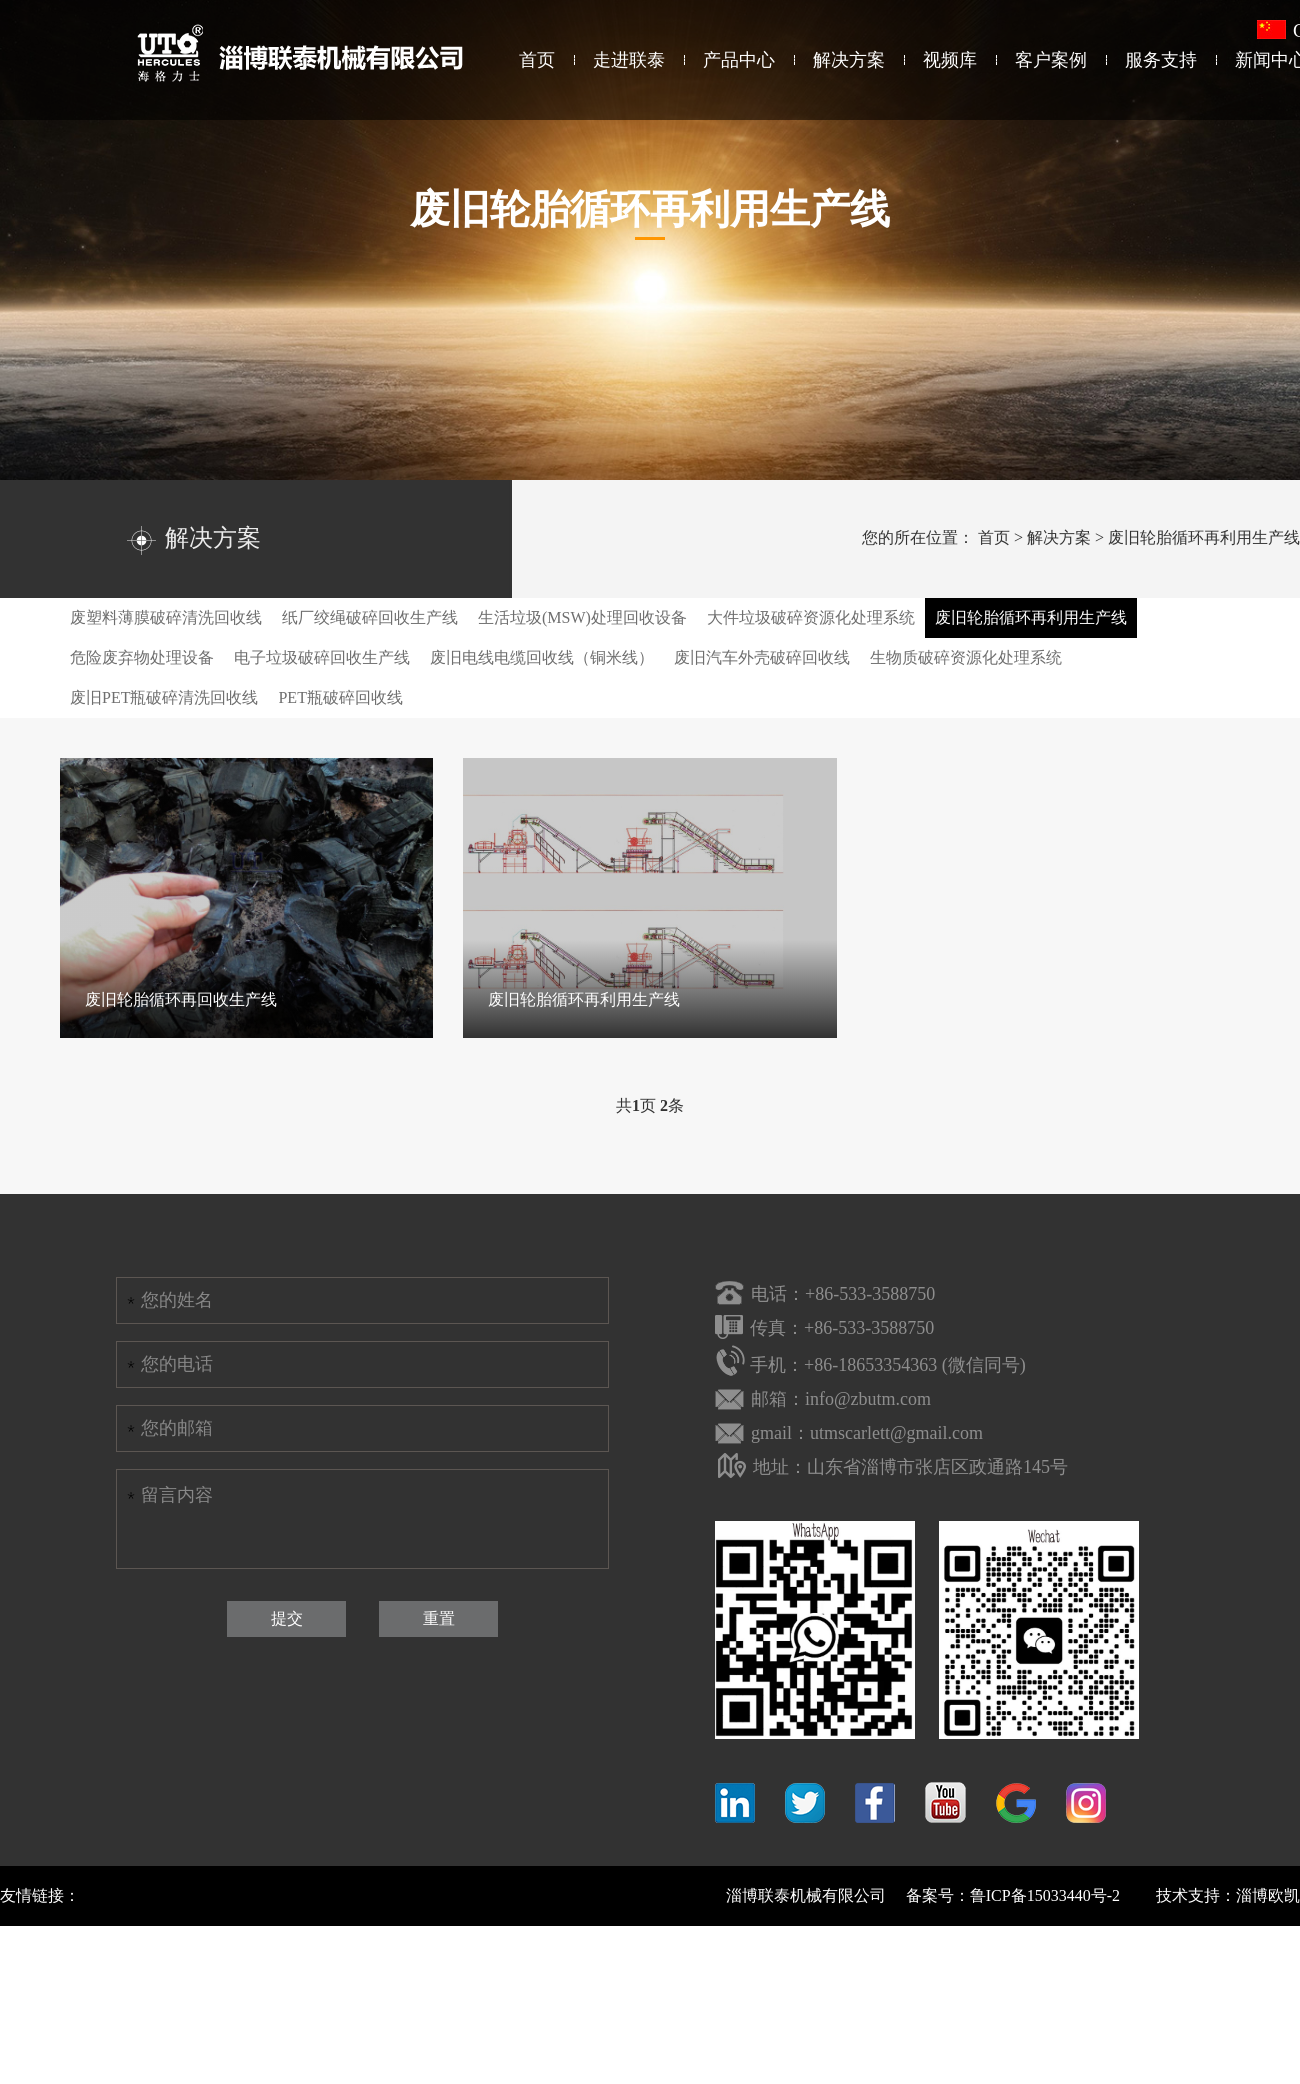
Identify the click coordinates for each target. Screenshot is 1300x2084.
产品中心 (739, 60)
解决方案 (849, 60)
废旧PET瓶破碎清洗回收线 (164, 697)
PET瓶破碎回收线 (340, 697)
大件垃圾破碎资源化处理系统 (811, 617)
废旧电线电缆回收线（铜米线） (542, 657)
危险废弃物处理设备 (142, 657)
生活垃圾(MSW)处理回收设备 (582, 617)
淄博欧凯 (1268, 1895)
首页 (537, 60)
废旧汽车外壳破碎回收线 (762, 657)
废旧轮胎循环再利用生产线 (1204, 537)
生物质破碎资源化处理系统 (966, 657)
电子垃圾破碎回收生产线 (322, 657)
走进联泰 (629, 60)
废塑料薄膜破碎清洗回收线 (166, 617)
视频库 (950, 60)
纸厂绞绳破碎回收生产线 (370, 617)
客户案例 (1051, 60)
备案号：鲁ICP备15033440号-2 (1013, 1895)
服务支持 (1161, 60)
